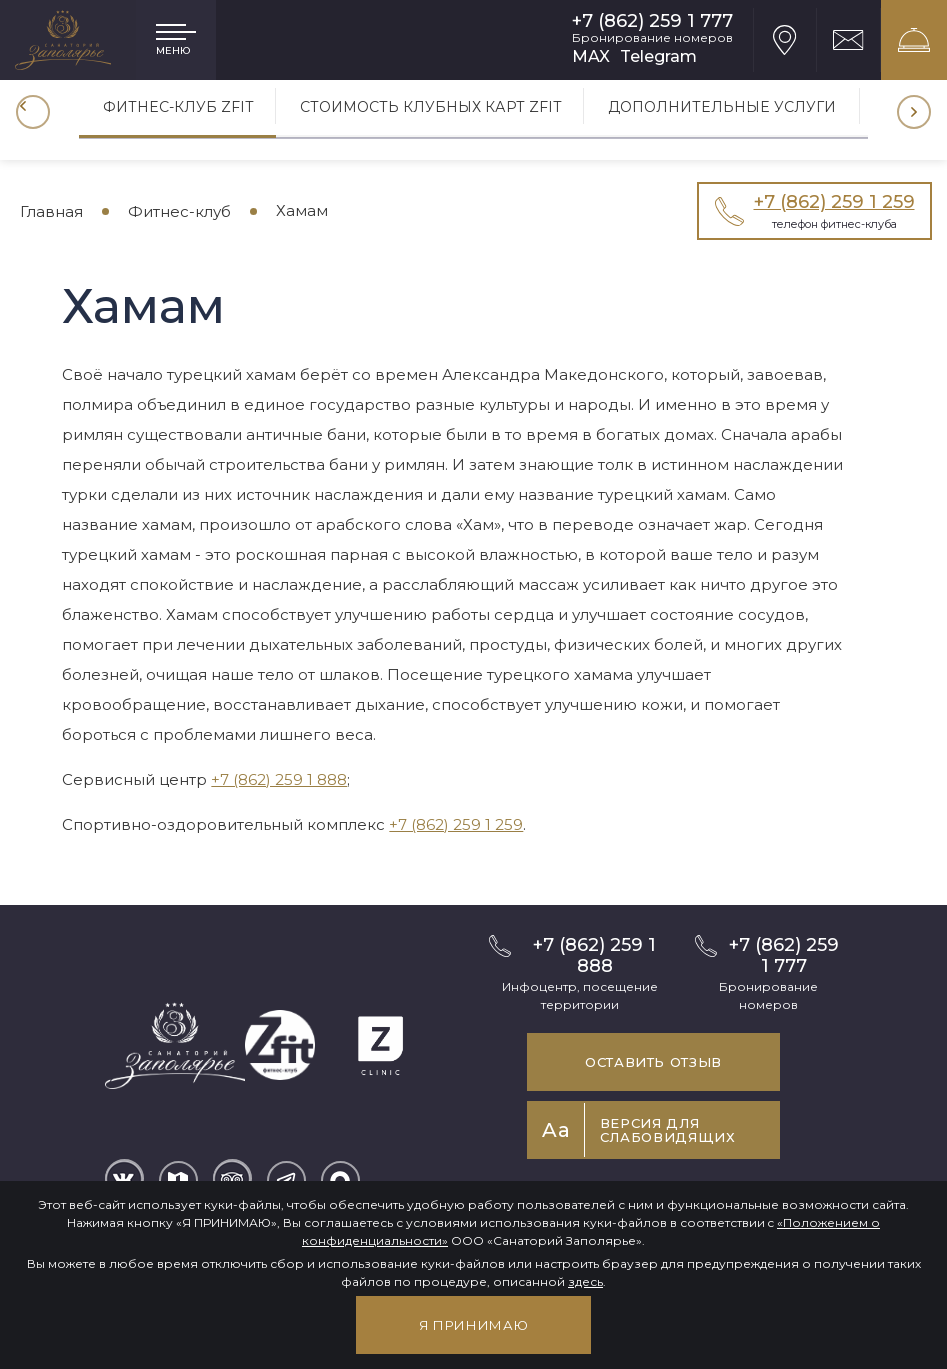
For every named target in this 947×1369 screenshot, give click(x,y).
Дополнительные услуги (726, 106)
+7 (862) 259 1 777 (652, 21)
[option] (178, 112)
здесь (585, 1281)
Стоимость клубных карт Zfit (433, 106)
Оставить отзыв (653, 1062)
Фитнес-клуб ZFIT (178, 106)
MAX (591, 56)
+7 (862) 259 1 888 (279, 779)
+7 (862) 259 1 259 (456, 824)
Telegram (658, 56)
